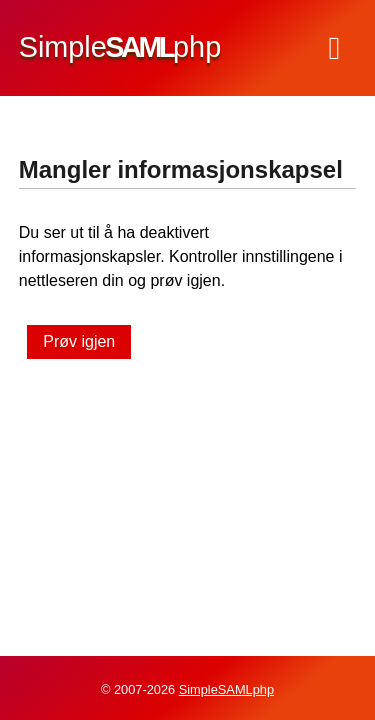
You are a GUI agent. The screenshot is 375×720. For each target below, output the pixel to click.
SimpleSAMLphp (226, 689)
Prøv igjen (79, 341)
